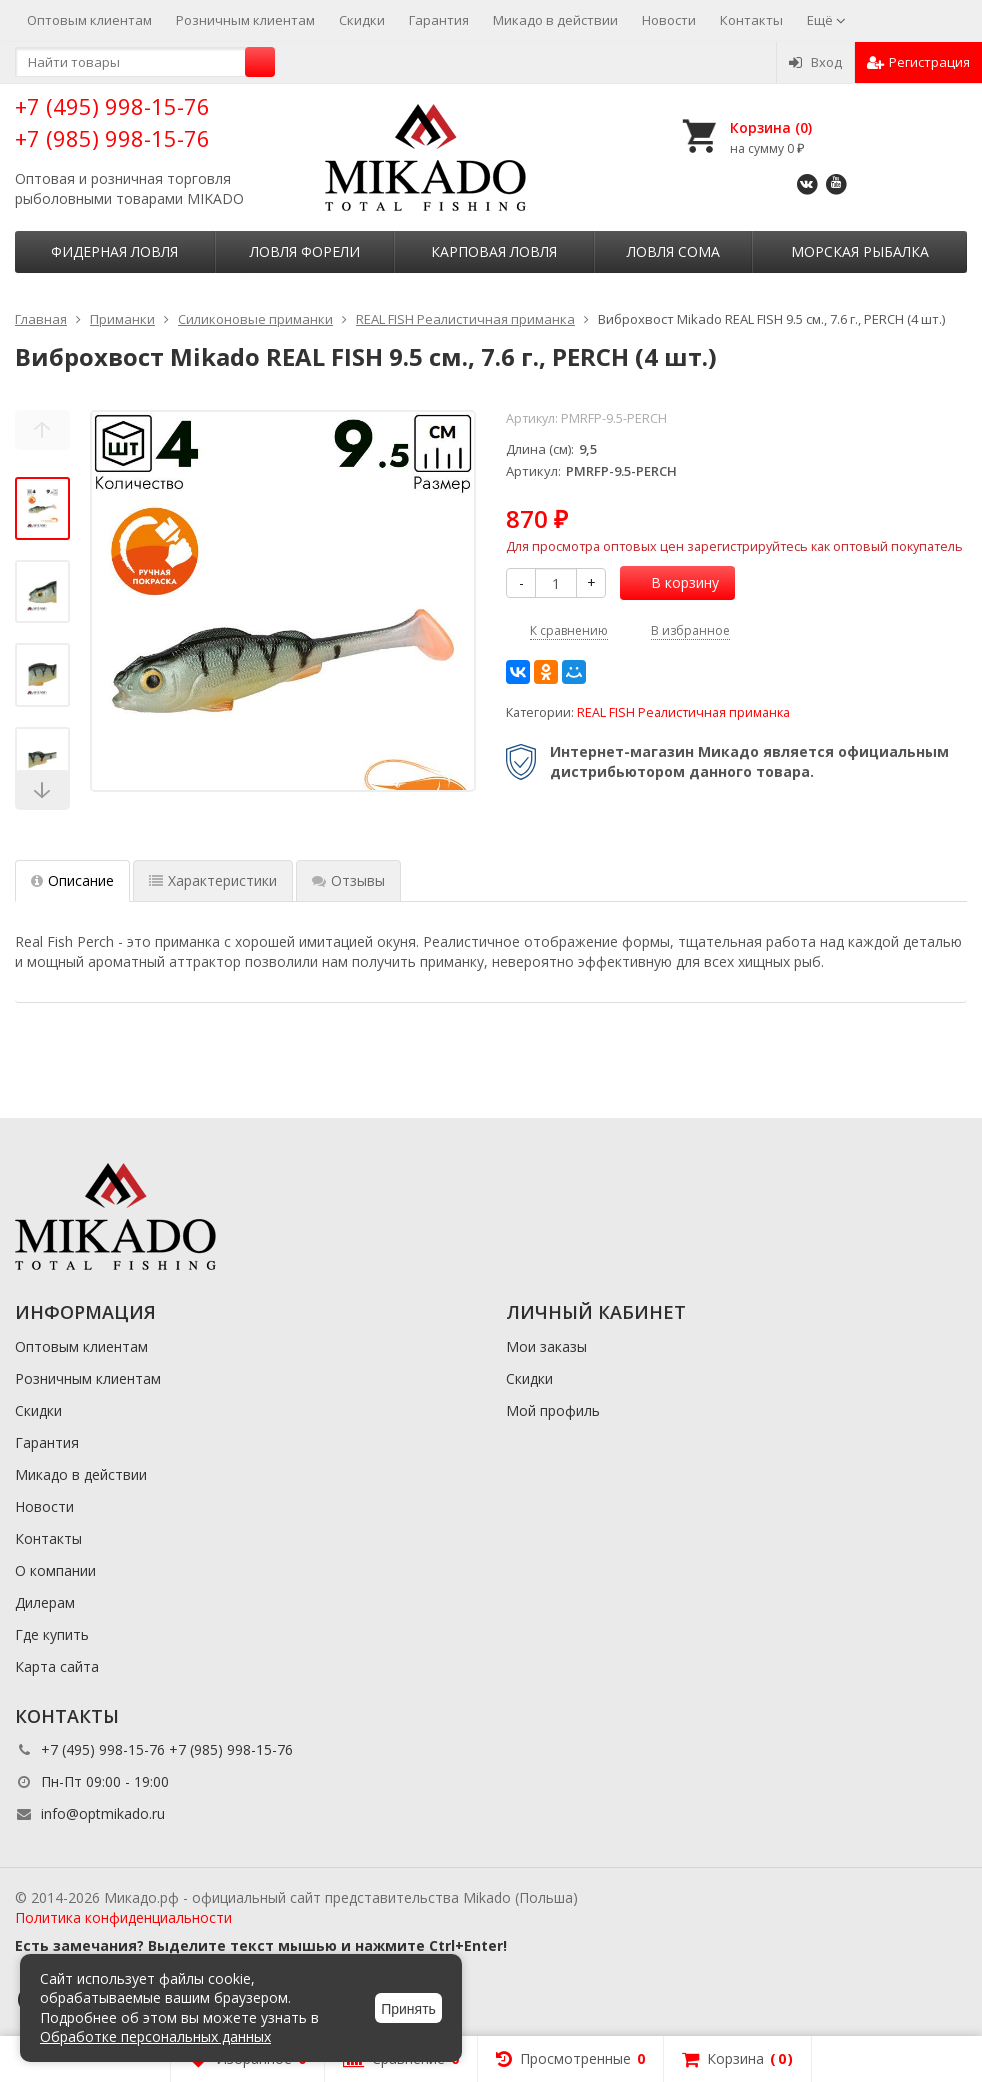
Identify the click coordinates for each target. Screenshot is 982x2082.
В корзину (674, 582)
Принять (408, 2009)
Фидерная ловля (114, 251)
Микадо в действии (555, 20)
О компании (55, 1570)
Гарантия (439, 20)
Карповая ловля (494, 251)
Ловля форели (305, 251)
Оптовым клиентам (89, 20)
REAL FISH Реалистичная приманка (683, 712)
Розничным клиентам (245, 20)
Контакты (751, 20)
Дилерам (45, 1602)
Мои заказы (546, 1346)
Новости (669, 20)
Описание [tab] (72, 880)
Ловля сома (673, 251)
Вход (815, 62)
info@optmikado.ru (103, 1813)
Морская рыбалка (860, 251)
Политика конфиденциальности (123, 1917)
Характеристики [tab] (213, 880)
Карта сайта (57, 1666)
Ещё (826, 20)
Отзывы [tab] (348, 880)
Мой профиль (553, 1410)
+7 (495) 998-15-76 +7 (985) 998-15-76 (112, 121)
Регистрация (918, 62)
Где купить (52, 1634)
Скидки (362, 20)
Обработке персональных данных (155, 2036)
